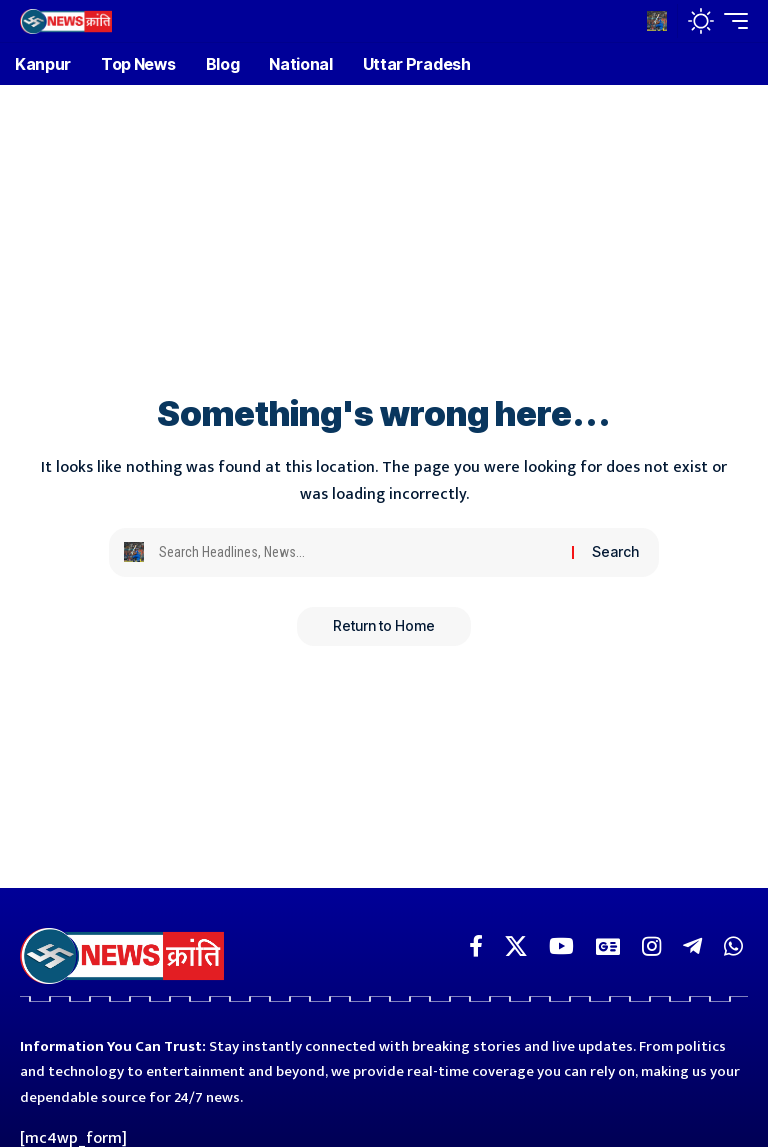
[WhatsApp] (733, 946)
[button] (657, 21)
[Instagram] (651, 946)
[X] (516, 946)
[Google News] (608, 946)
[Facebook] (476, 946)
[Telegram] (692, 946)
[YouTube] (561, 946)
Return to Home (384, 626)
